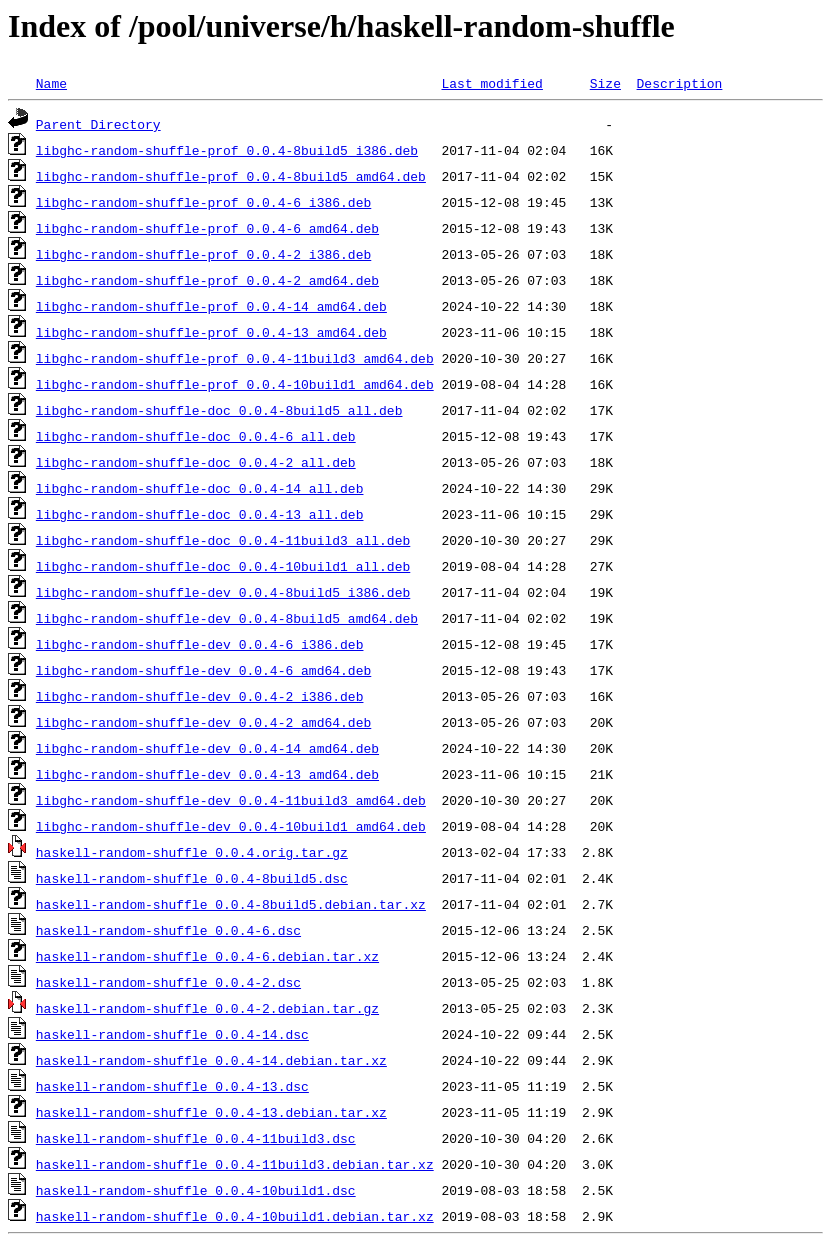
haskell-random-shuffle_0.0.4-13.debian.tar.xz (211, 1112)
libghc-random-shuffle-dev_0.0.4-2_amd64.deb (203, 722)
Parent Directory (98, 124)
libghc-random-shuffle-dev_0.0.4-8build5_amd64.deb (227, 618)
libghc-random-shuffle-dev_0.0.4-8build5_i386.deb (223, 592)
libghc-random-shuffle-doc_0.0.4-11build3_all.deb (223, 540)
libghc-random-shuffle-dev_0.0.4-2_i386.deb (200, 696)
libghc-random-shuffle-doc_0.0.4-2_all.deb (196, 462)
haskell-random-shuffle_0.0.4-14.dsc (172, 1034)
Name (51, 83)
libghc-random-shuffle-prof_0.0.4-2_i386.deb (203, 254)
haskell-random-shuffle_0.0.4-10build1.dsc (196, 1190)
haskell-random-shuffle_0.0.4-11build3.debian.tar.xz (235, 1164)
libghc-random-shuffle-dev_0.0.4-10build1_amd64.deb (231, 826)
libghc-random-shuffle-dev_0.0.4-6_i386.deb (200, 644)
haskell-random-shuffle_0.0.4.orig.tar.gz (192, 852)
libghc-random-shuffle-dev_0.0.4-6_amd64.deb (203, 670)
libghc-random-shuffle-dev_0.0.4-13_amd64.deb (207, 774)
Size (605, 83)
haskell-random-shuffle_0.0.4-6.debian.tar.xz (207, 956)
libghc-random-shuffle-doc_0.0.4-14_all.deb (200, 488)
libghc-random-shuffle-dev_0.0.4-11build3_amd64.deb (231, 800)
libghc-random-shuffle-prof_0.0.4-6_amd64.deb (207, 228)
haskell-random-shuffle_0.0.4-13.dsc (172, 1086)
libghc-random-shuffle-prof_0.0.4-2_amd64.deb (207, 280)
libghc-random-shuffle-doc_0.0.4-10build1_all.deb (223, 566)
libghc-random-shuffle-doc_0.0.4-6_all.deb (196, 436)
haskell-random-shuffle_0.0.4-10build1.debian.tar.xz (235, 1216)
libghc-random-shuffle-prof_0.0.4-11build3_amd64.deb (235, 358)
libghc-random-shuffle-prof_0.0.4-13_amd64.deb (211, 332)
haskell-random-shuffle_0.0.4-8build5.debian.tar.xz (231, 904)
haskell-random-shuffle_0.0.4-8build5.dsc (192, 878)
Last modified (491, 83)
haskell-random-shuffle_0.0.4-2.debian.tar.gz (207, 1008)
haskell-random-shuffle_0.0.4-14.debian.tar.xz (211, 1060)
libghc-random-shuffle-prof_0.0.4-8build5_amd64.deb (231, 176)
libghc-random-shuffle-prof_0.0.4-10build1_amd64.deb (235, 384)
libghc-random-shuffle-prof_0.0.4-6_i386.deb (203, 202)
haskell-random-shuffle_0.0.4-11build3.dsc (196, 1138)
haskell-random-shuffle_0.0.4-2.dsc (168, 982)
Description (679, 83)
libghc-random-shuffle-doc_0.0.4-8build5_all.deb (219, 410)
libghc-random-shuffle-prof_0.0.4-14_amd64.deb (211, 306)
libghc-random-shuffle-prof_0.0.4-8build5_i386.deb (227, 150)
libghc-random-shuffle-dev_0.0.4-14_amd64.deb (207, 748)
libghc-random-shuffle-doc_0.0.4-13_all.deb (200, 514)
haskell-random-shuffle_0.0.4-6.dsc (168, 930)
